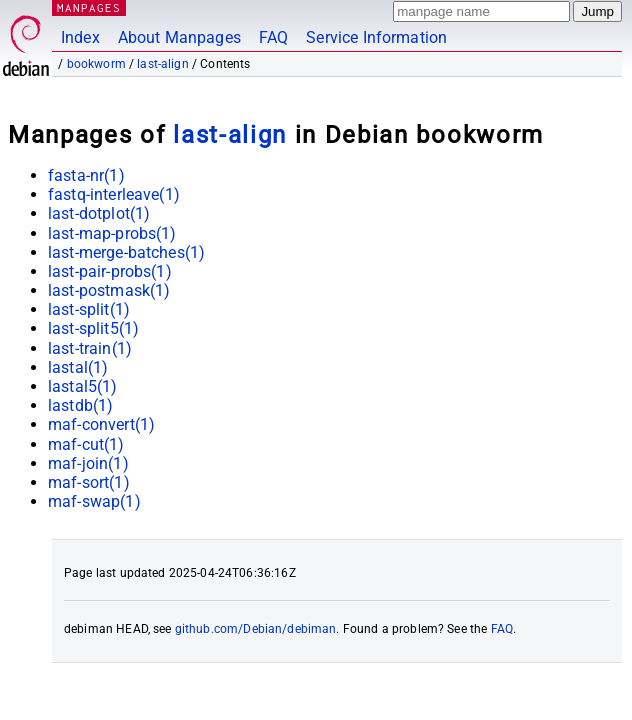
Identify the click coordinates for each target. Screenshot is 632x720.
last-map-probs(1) (112, 233)
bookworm (96, 64)
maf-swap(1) (94, 501)
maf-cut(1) (86, 444)
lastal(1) (78, 367)
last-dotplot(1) (99, 213)
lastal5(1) (83, 386)
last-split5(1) (93, 328)
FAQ (273, 37)
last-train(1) (90, 348)
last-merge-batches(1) (126, 252)
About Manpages (179, 37)
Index (80, 37)
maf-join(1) (88, 463)
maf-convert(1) (101, 424)
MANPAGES (89, 7)
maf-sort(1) (89, 482)
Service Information (376, 37)
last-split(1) (89, 309)
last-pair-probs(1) (110, 271)
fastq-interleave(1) (114, 194)
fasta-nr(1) (86, 175)
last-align (163, 64)
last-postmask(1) (109, 290)
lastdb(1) (80, 405)
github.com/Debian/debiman (256, 629)
